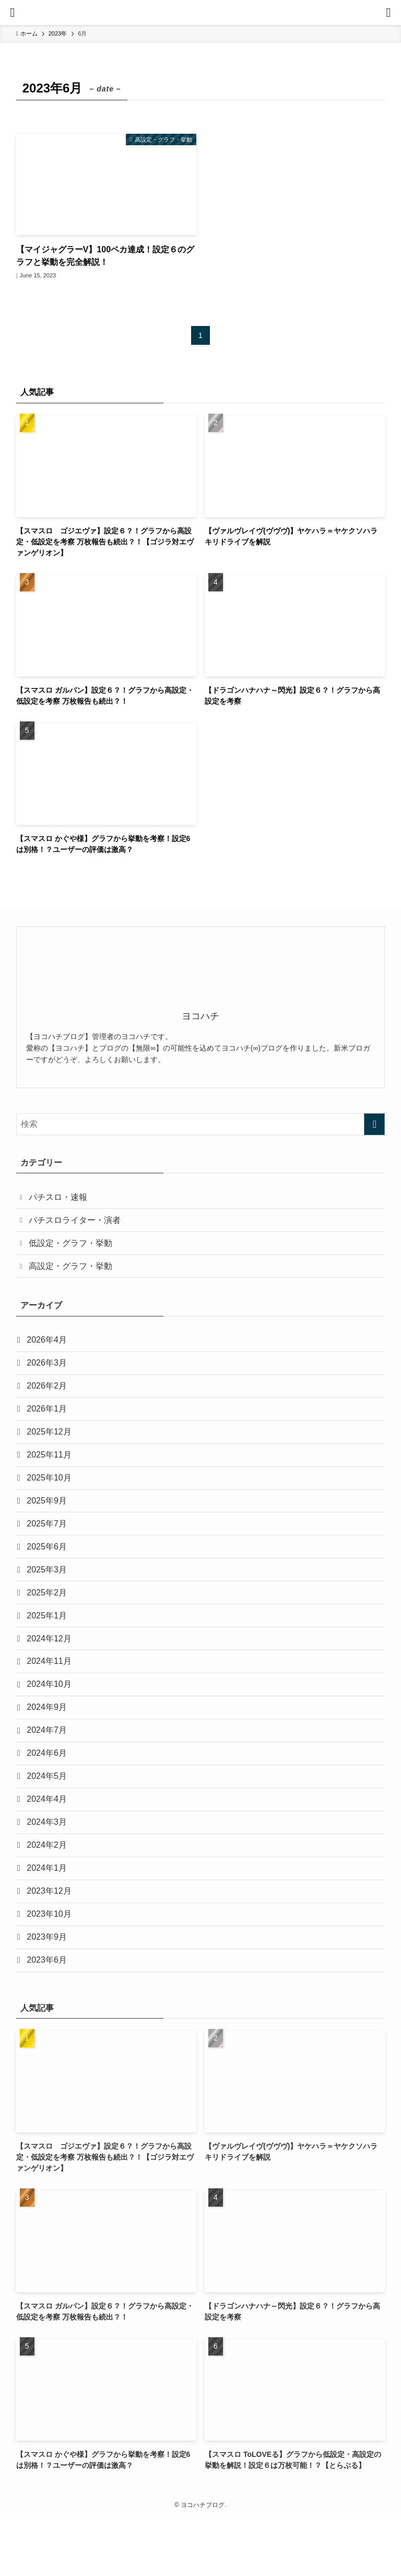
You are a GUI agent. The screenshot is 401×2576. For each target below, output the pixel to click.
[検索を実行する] (374, 1124)
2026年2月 (49, 1397)
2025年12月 (51, 1446)
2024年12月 (51, 1669)
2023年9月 (49, 1991)
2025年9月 (49, 1521)
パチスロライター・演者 (77, 1222)
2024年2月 (49, 1892)
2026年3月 (49, 1372)
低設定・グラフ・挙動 (72, 1247)
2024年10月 (51, 1719)
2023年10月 (51, 1966)
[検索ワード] (200, 1124)
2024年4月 (49, 1842)
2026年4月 (49, 1348)
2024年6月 (49, 1793)
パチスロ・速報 (60, 1197)
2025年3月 (49, 1595)
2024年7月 (49, 1768)
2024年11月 (51, 1694)
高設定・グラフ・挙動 (72, 1272)
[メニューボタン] (12, 12)
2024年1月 (49, 1917)
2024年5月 (49, 1818)
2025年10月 (51, 1496)
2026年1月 (49, 1422)
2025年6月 (49, 1570)
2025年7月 (49, 1546)
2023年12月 (51, 1942)
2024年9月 (49, 1744)
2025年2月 (49, 1620)
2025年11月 (51, 1471)
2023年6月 (49, 2016)
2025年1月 (49, 1644)
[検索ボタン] (388, 12)
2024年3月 (49, 1867)
